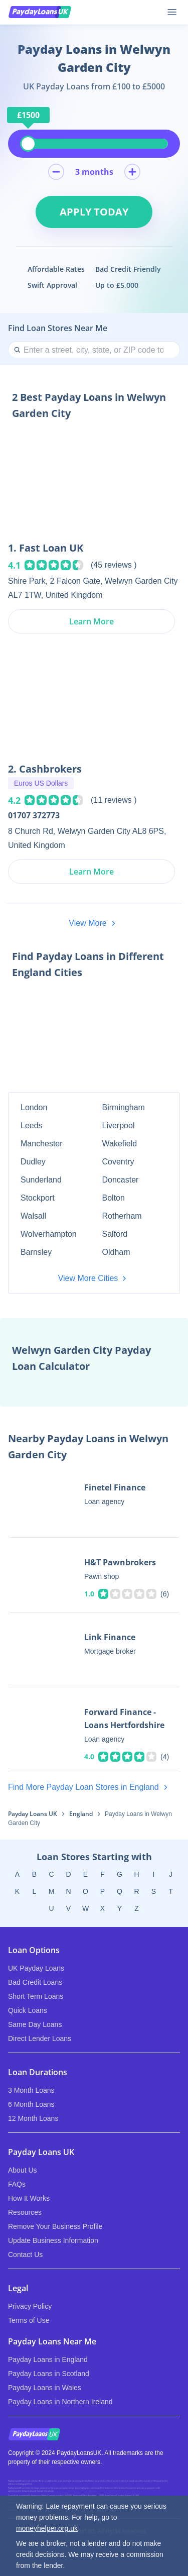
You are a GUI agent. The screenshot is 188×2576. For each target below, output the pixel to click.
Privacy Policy (30, 2306)
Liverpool (118, 1125)
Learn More (91, 621)
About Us (22, 2170)
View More (94, 923)
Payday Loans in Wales (44, 2388)
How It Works (29, 2198)
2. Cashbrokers (45, 769)
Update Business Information (53, 2240)
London (34, 1107)
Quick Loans (27, 2010)
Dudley (33, 1161)
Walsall (33, 1216)
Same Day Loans (35, 2024)
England (81, 1813)
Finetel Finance (114, 1487)
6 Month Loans (31, 2104)
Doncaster (120, 1179)
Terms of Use (28, 2320)
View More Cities (94, 1278)
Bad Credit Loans (35, 1982)
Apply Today (94, 212)
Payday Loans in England (48, 2359)
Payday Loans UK (32, 1813)
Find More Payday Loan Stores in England (89, 1787)
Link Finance (109, 1637)
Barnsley (36, 1252)
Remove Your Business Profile (55, 2226)
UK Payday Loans (36, 1968)
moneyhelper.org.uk (47, 2528)
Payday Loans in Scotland (48, 2374)
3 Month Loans (31, 2090)
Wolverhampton (49, 1234)
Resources (25, 2212)
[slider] (28, 144)
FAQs (17, 2184)
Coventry (118, 1161)
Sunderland (41, 1179)
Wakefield (119, 1143)
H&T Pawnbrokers (120, 1562)
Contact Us (25, 2254)
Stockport (38, 1198)
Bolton (113, 1198)
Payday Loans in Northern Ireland (60, 2402)
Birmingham (123, 1107)
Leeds (32, 1125)
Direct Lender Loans (39, 2038)
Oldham (116, 1252)
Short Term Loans (35, 1996)
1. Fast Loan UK (45, 548)
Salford (115, 1234)
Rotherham (122, 1216)
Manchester (42, 1143)
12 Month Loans (33, 2118)
